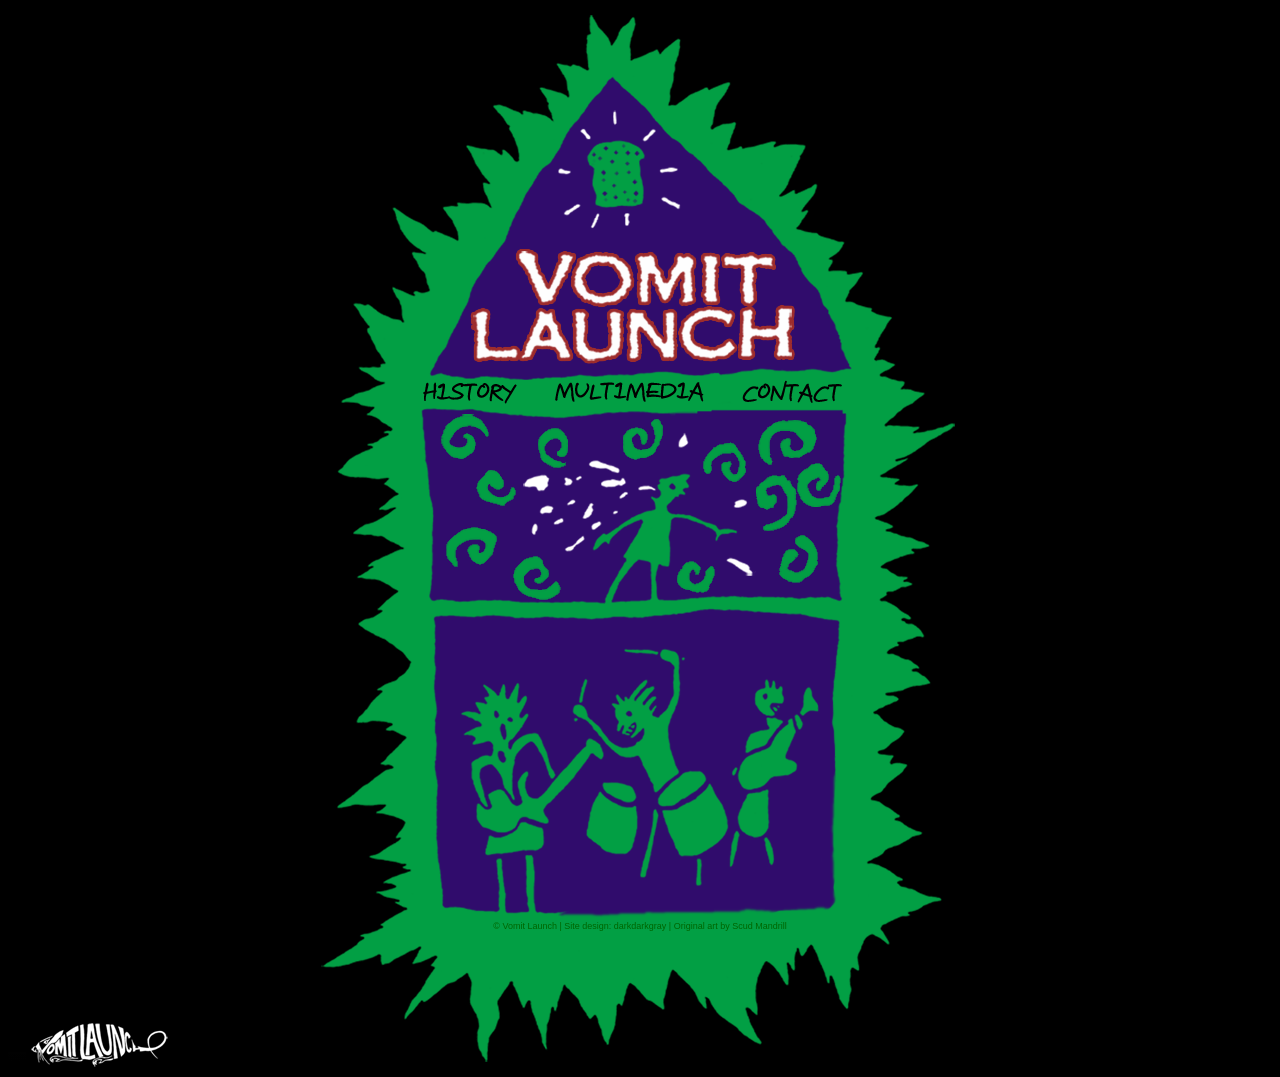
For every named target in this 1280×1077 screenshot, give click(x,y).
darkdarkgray (640, 926)
